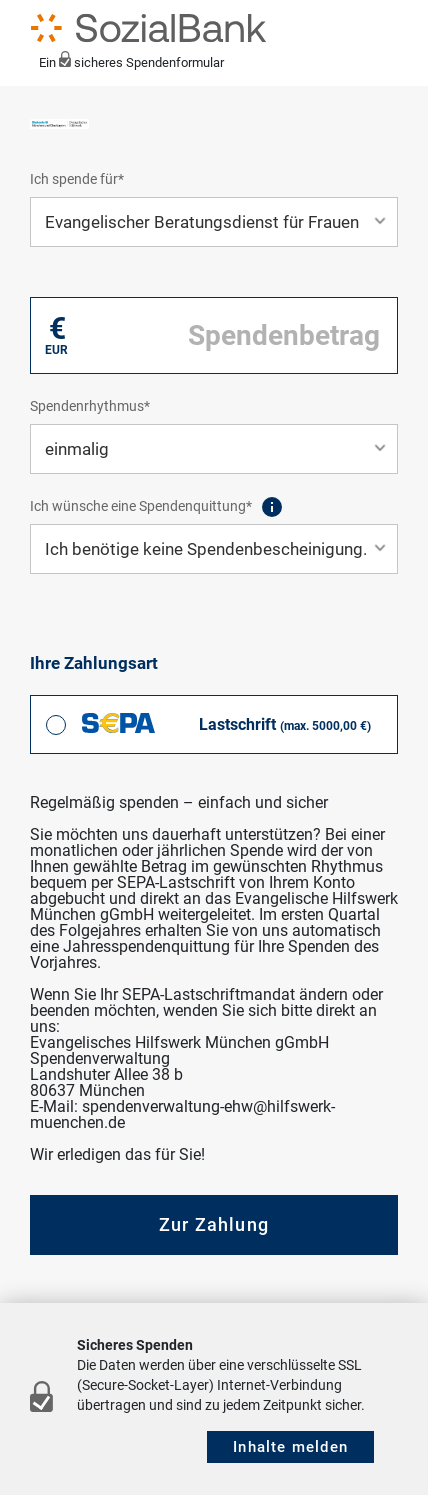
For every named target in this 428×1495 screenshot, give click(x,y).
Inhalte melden (290, 1447)
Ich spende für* (77, 179)
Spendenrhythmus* (90, 406)
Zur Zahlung (214, 1224)
